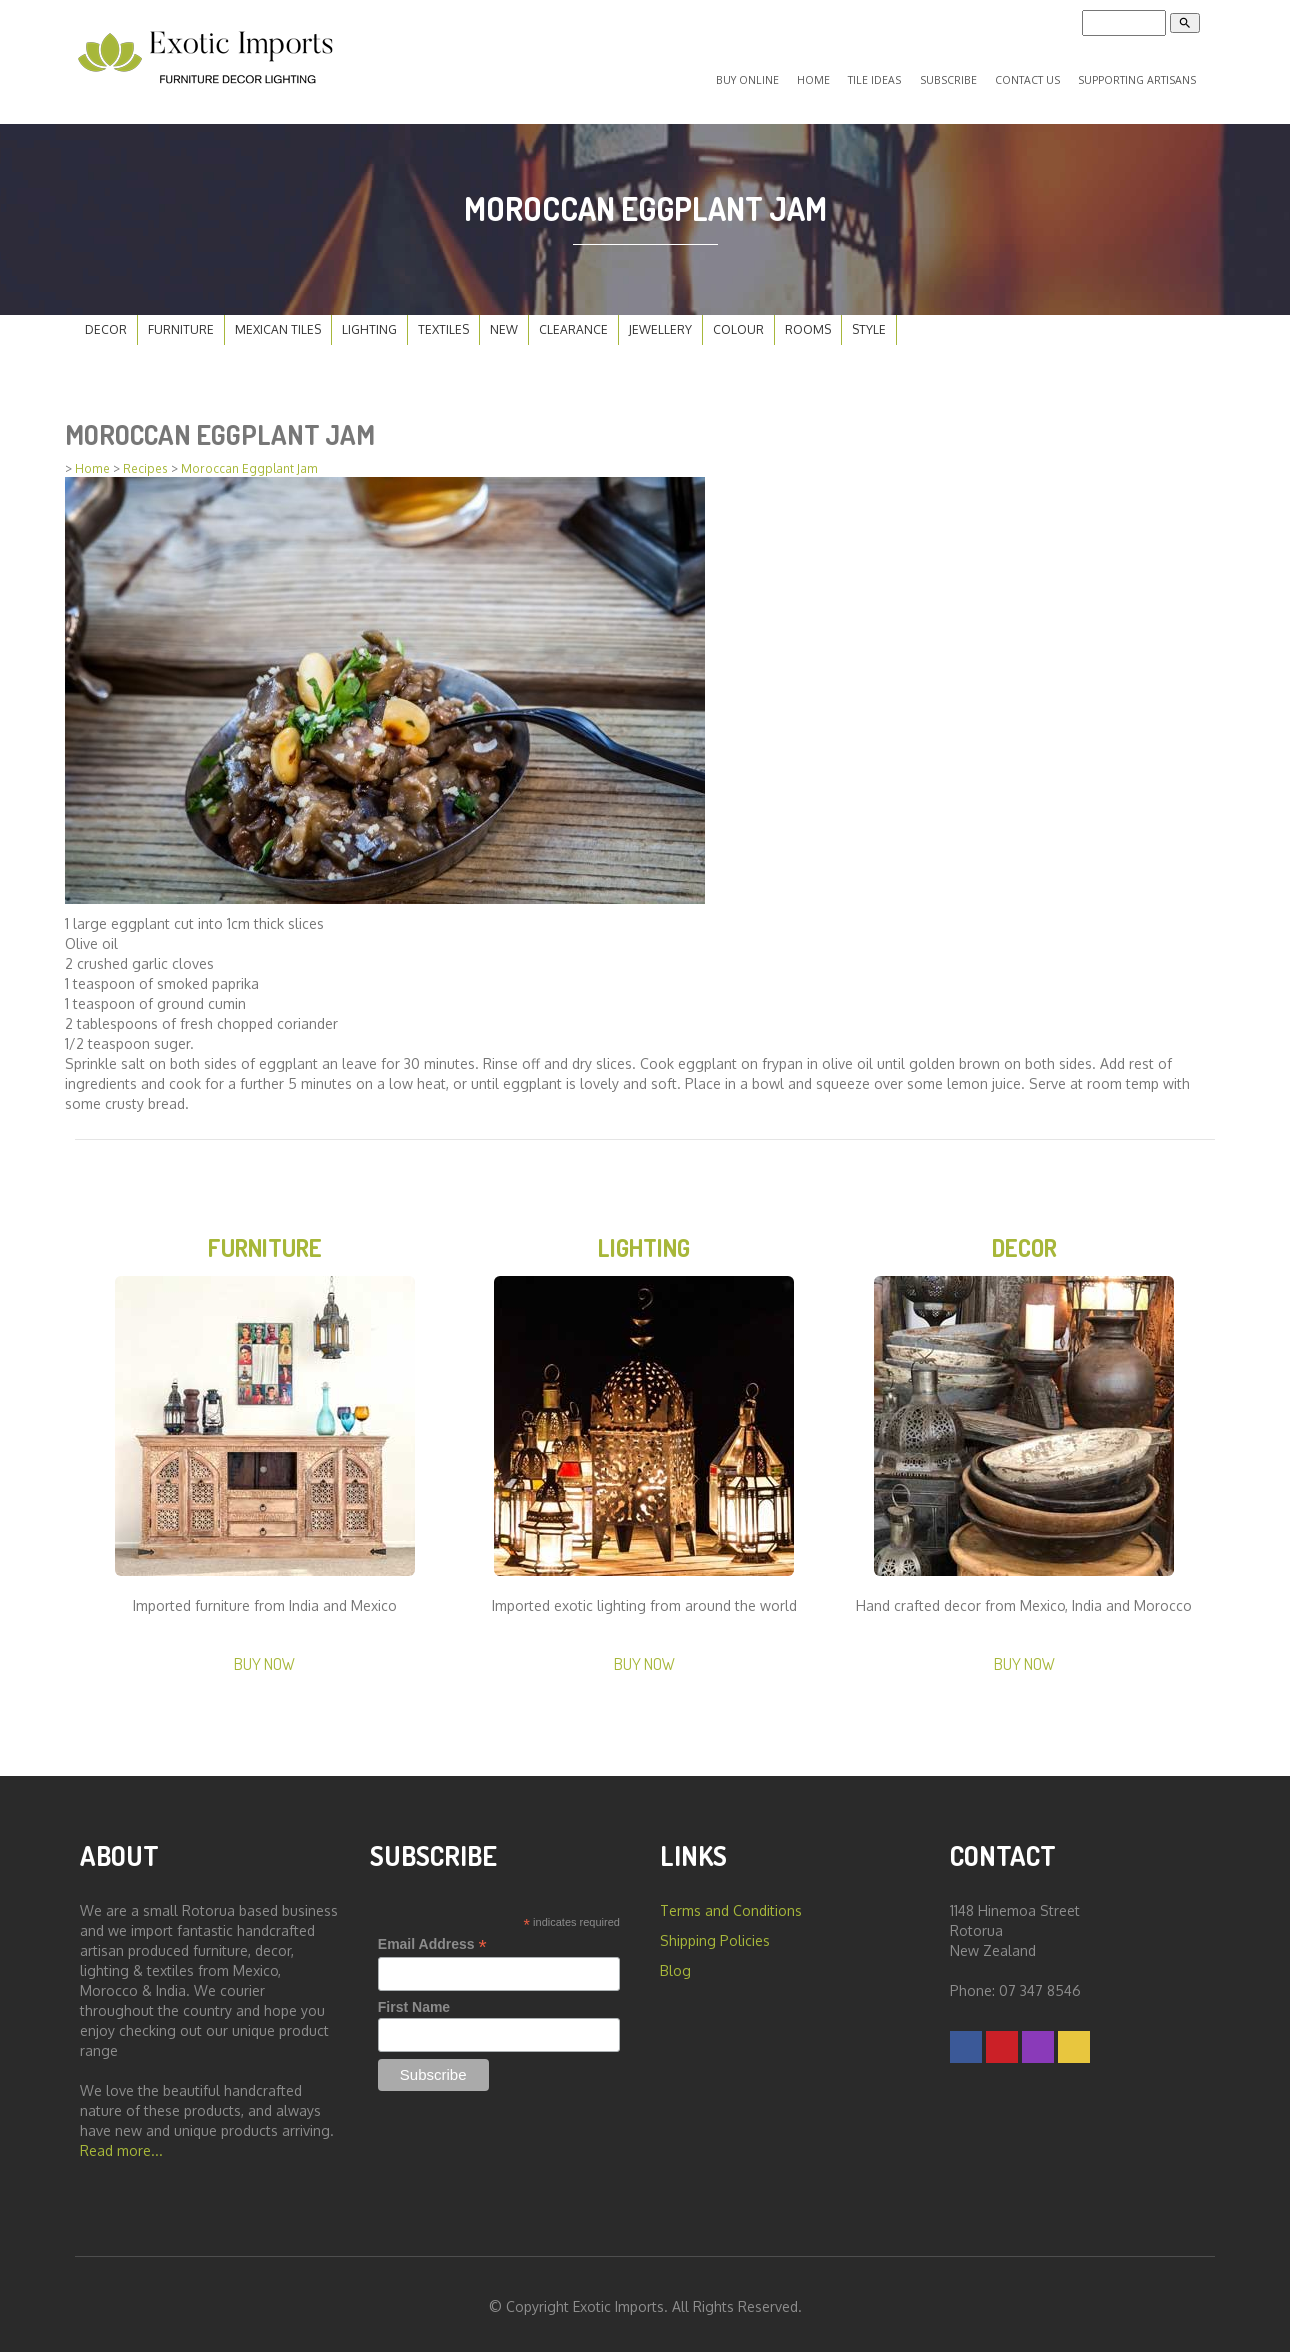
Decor (106, 321)
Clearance (573, 321)
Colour (738, 321)
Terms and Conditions (731, 1905)
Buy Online (778, 75)
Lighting (369, 321)
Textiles (443, 321)
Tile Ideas (891, 75)
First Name (414, 2002)
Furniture (181, 321)
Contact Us (1030, 75)
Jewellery (660, 321)
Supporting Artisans (1137, 75)
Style (869, 321)
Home (837, 75)
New (504, 321)
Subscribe (957, 75)
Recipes (145, 460)
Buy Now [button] (264, 1658)
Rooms (808, 321)
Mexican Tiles (278, 321)
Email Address (432, 1939)
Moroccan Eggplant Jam (249, 460)
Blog (675, 1965)
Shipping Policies (715, 1935)
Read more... (121, 2145)
